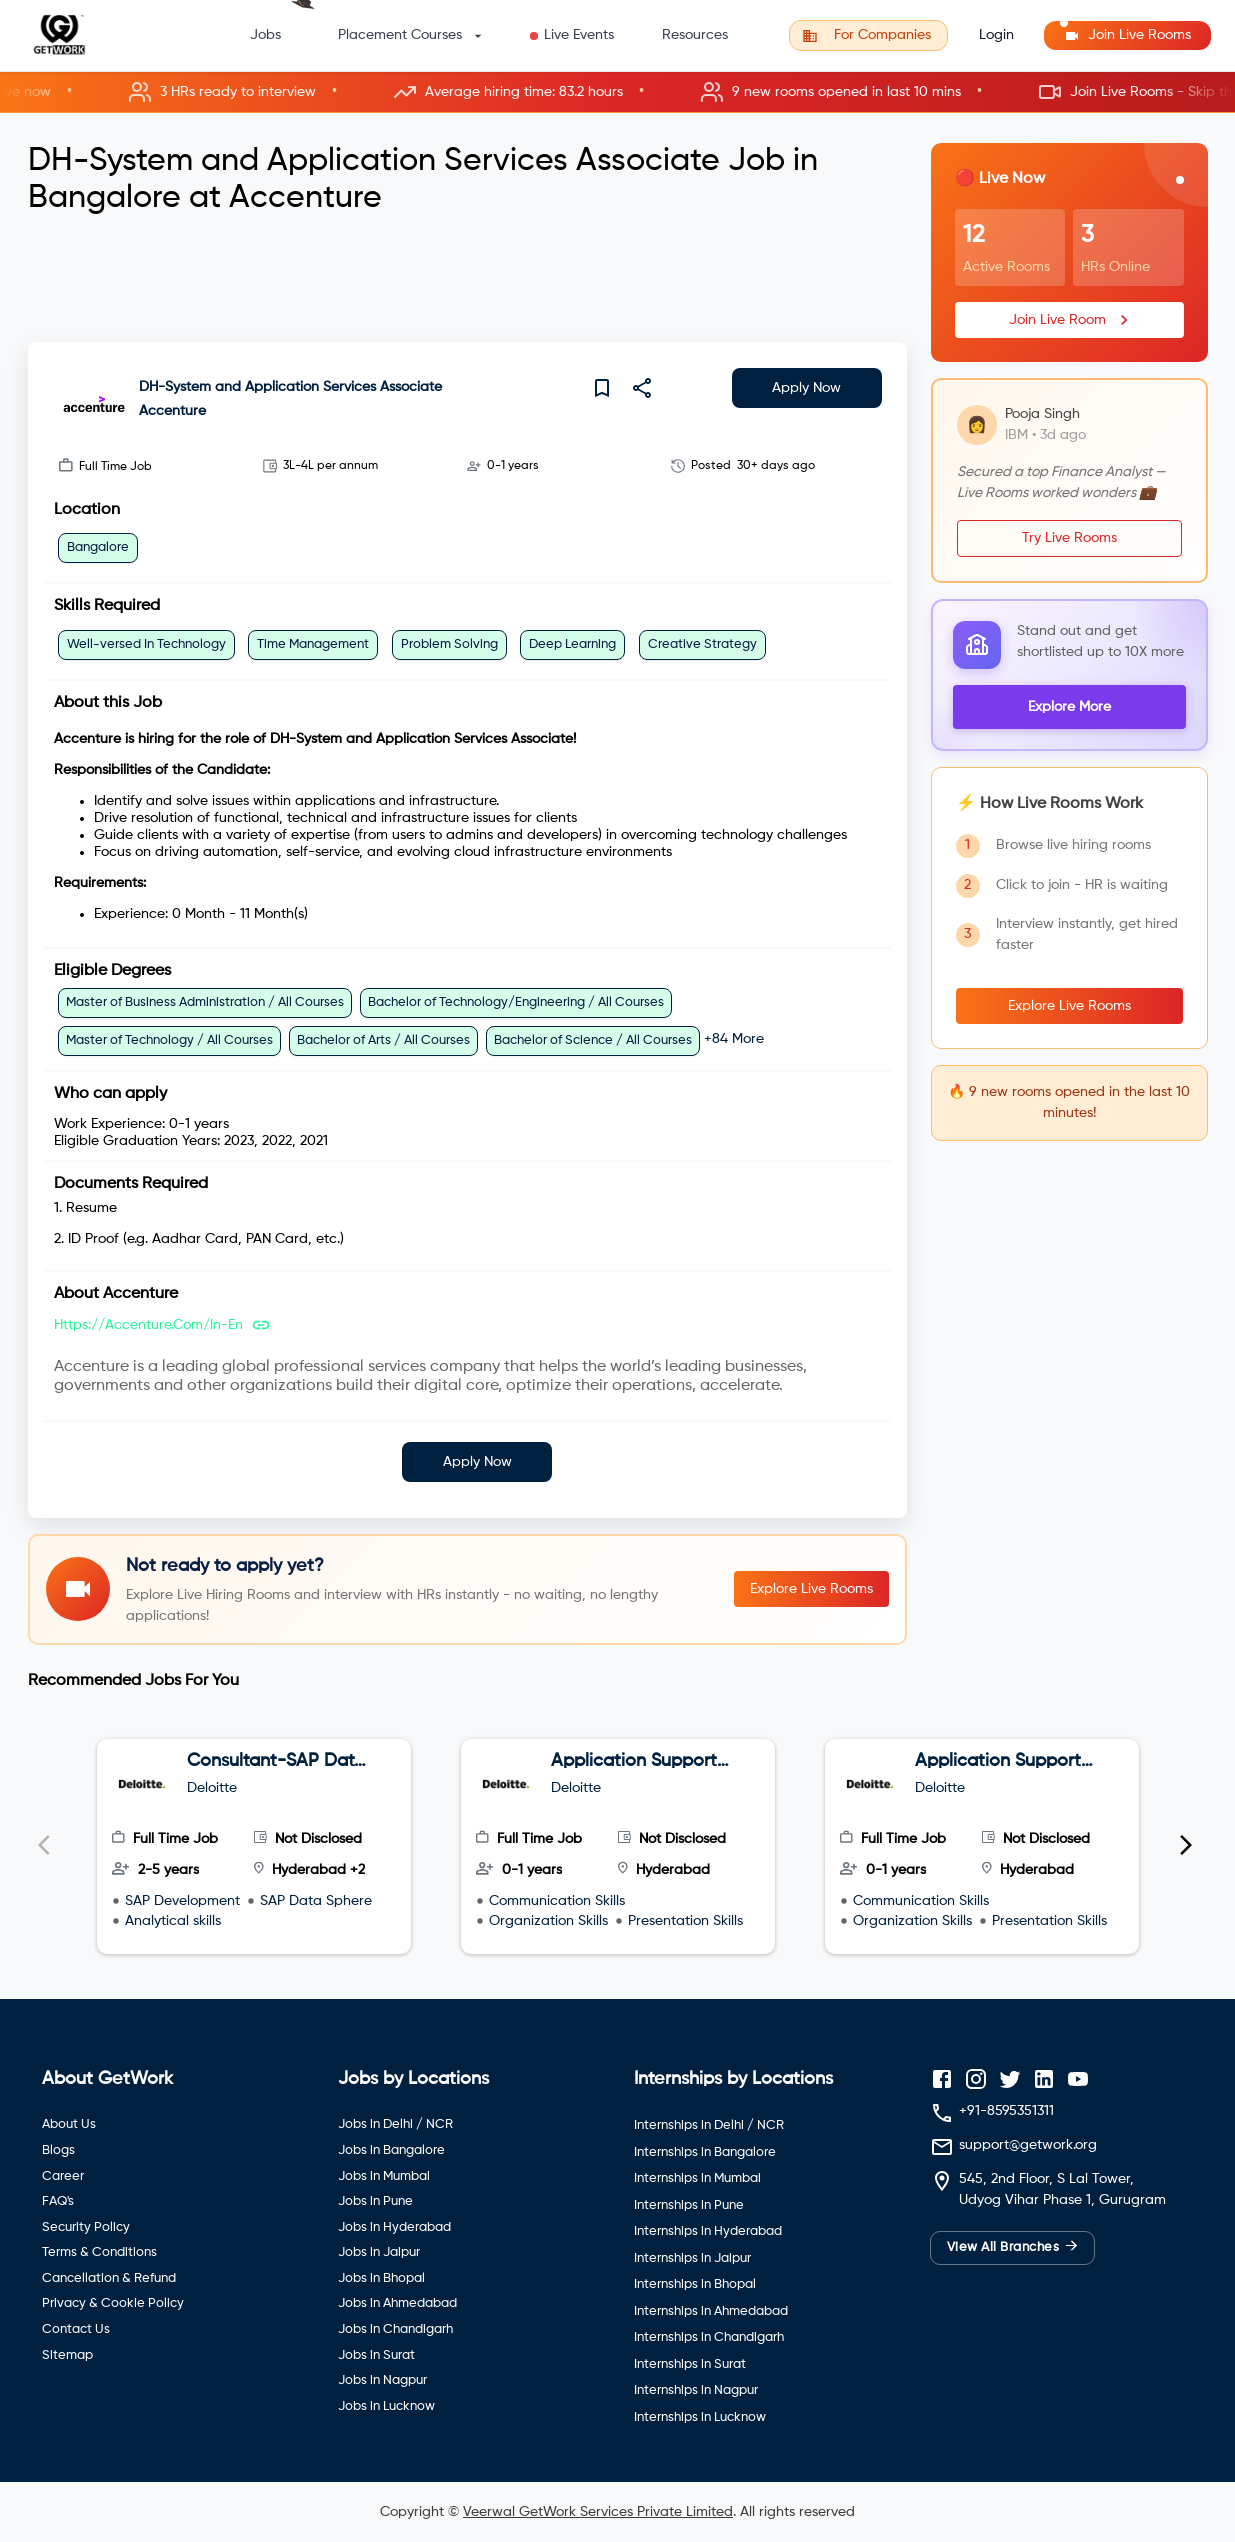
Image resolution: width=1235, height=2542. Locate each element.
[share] (642, 388)
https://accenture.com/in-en (148, 1325)
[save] (602, 388)
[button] (617, 92)
